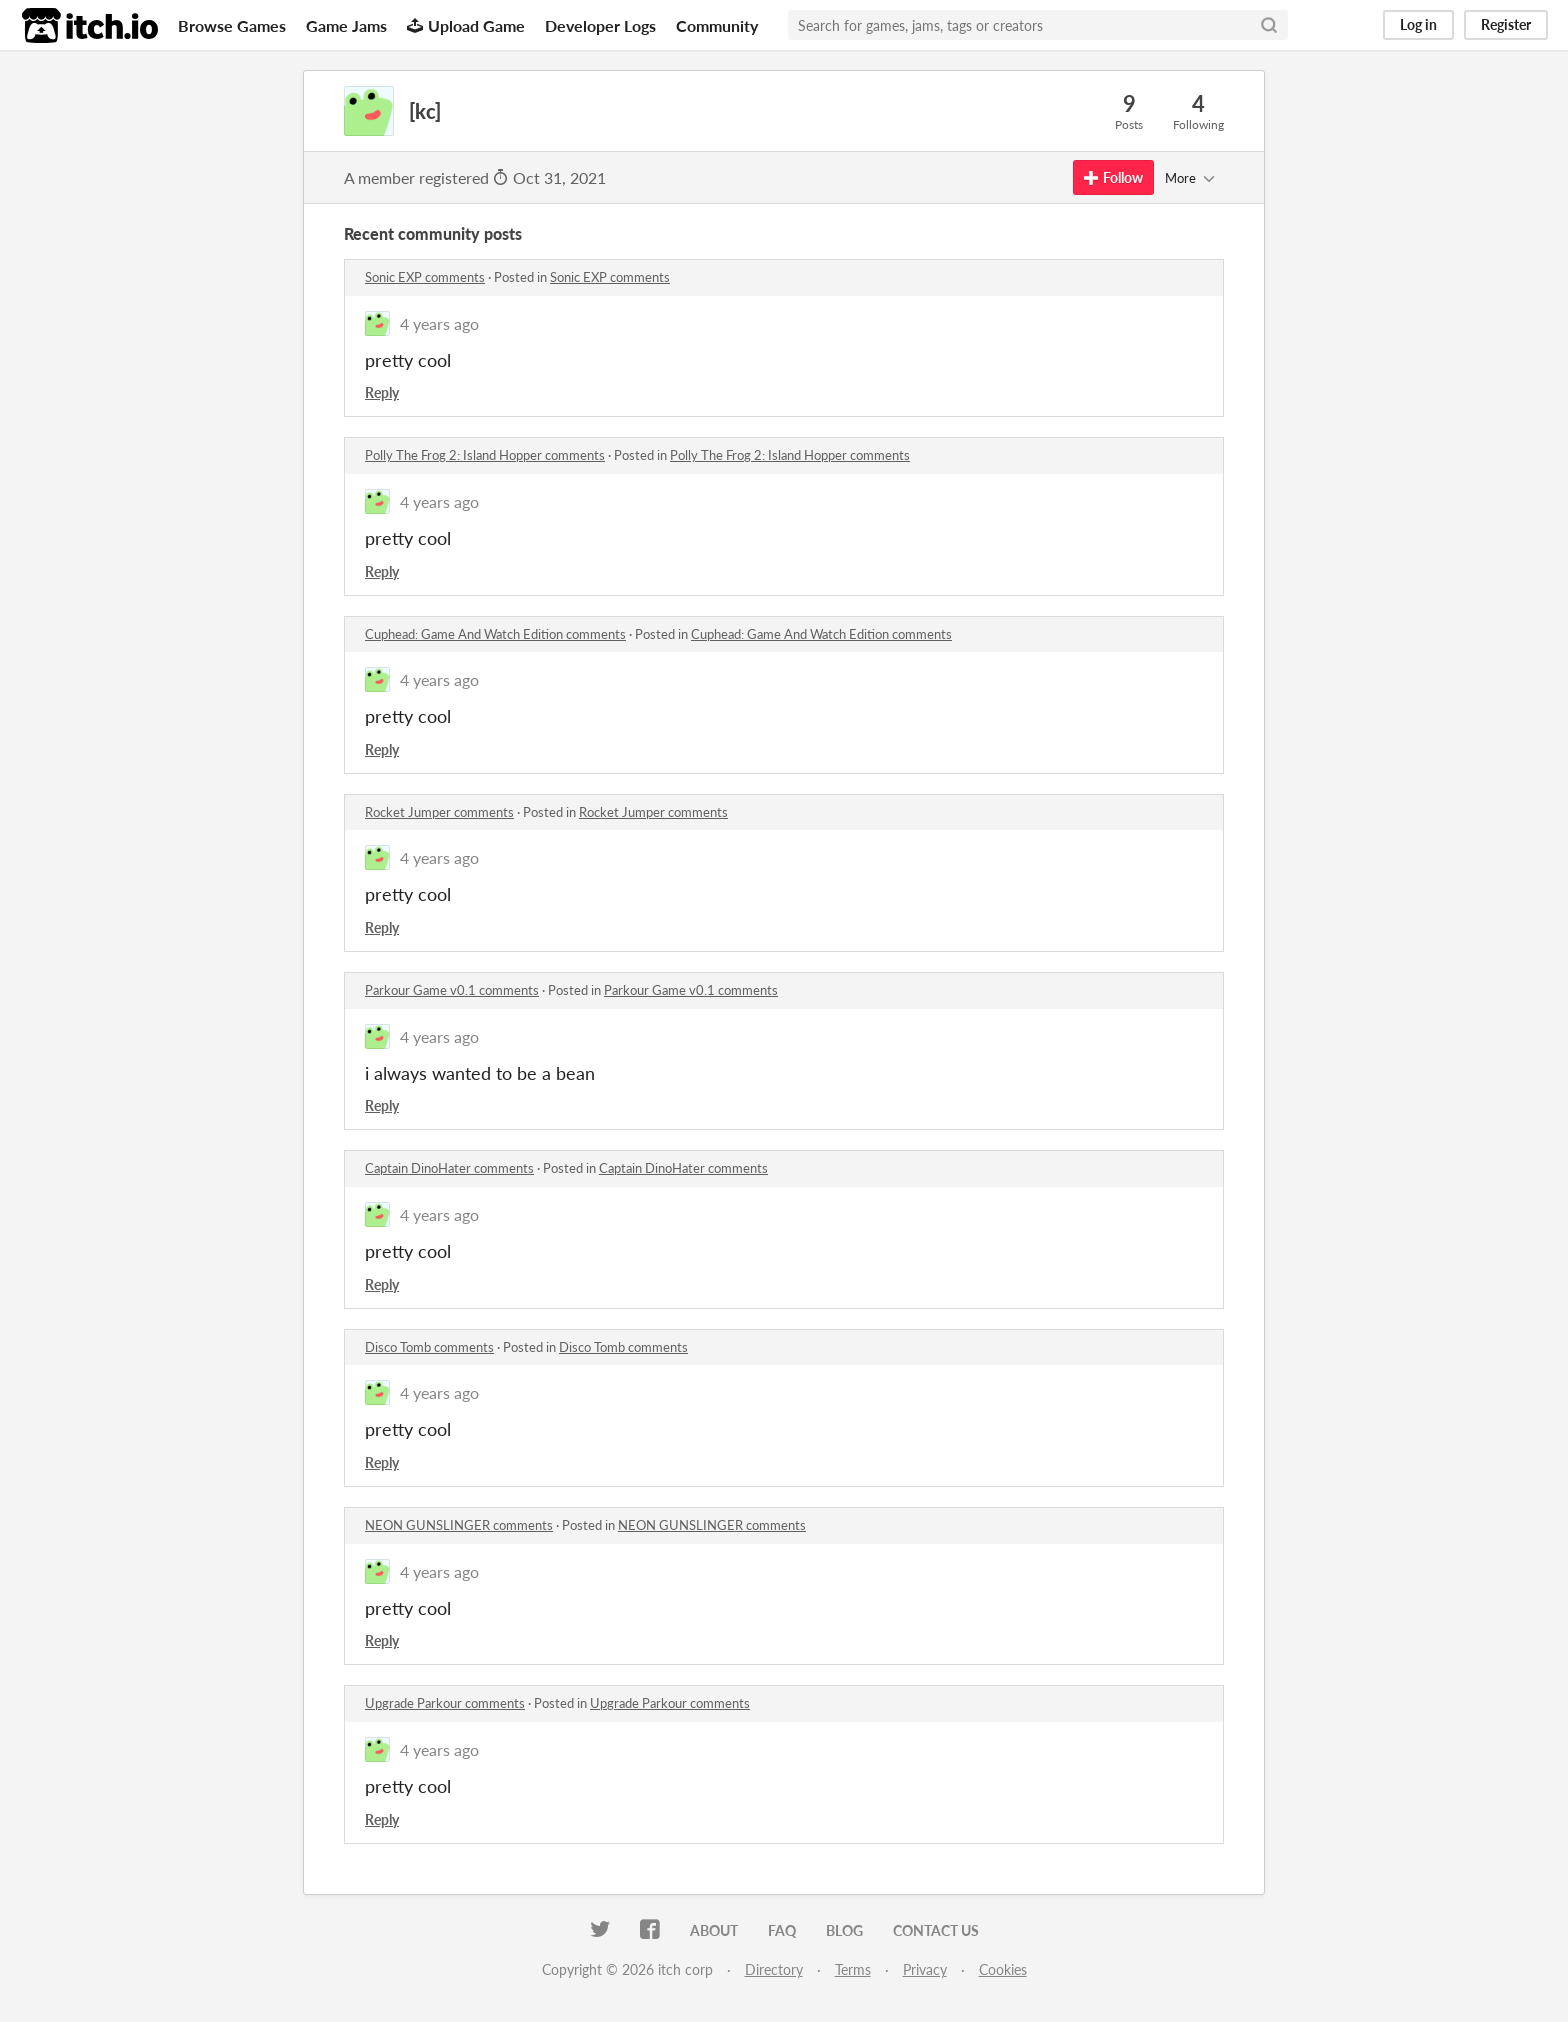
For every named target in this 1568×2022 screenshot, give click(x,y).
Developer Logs (600, 25)
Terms (853, 1969)
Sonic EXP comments (425, 277)
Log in (1418, 24)
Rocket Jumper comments (439, 812)
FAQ (782, 1930)
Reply (382, 392)
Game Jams (346, 25)
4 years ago (439, 323)
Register (1506, 24)
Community (717, 25)
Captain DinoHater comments (449, 1168)
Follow (1113, 177)
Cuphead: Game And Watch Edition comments (495, 634)
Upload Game (466, 25)
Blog (844, 1930)
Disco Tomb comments (429, 1347)
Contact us (936, 1930)
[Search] (1269, 25)
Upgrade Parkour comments (445, 1703)
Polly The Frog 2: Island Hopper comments (485, 455)
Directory (774, 1969)
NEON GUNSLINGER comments (459, 1525)
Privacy (925, 1969)
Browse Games (232, 25)
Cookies (1003, 1969)
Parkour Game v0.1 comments (452, 990)
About (714, 1930)
